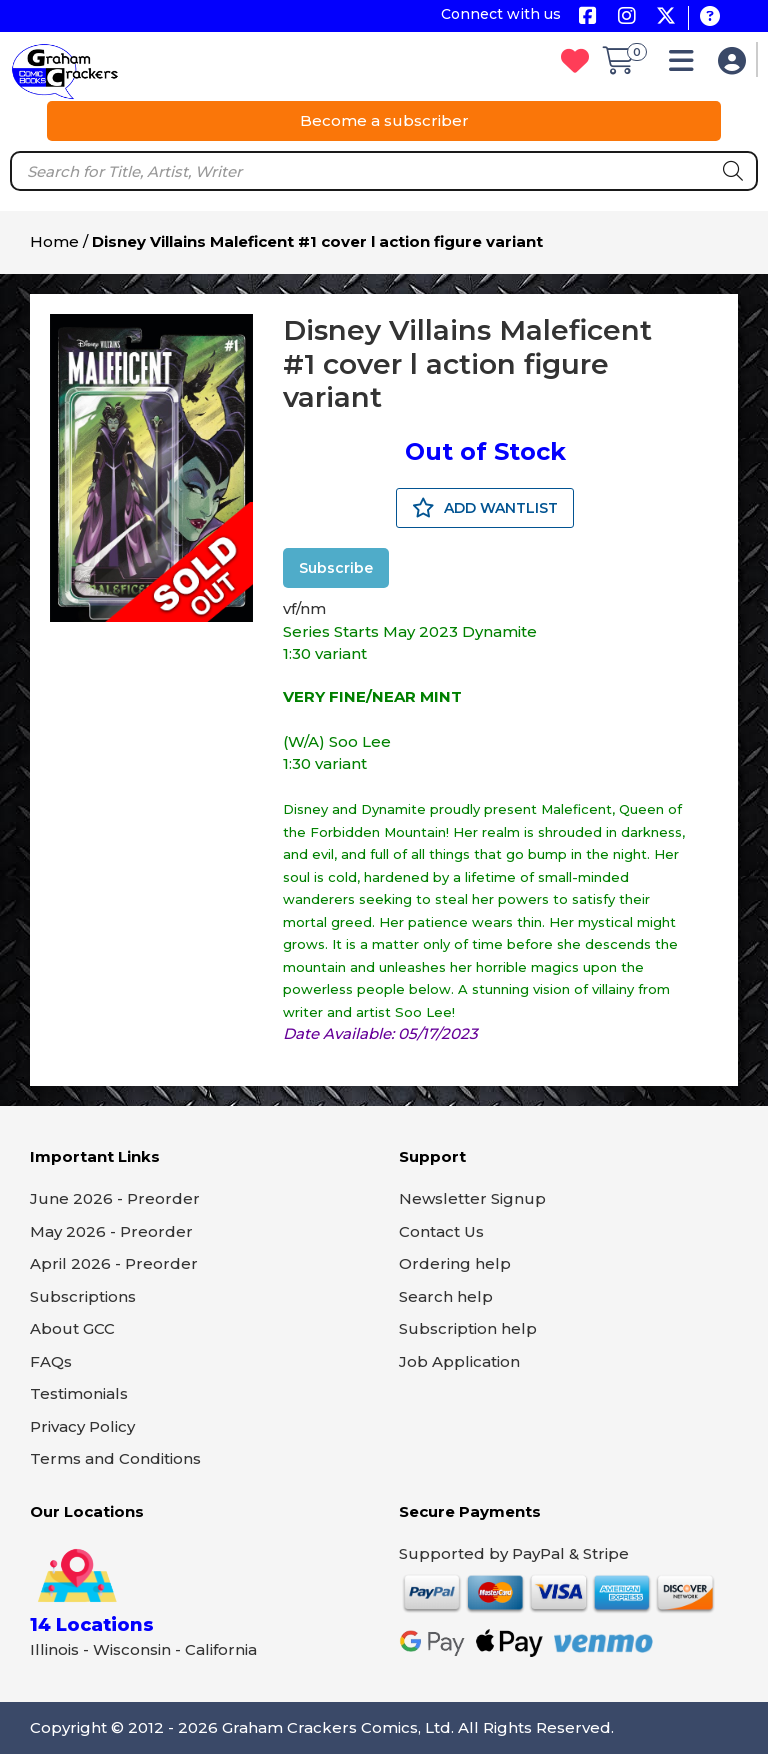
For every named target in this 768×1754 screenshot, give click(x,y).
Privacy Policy (82, 1426)
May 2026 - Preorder (111, 1231)
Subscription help (468, 1328)
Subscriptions (83, 1296)
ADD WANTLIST (485, 508)
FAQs (51, 1361)
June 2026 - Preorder (115, 1198)
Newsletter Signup (472, 1198)
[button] (686, 65)
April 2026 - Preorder (114, 1263)
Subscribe (336, 568)
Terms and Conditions (115, 1458)
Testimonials (79, 1393)
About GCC (72, 1328)
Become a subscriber (384, 120)
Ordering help (455, 1263)
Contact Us (441, 1231)
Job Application (459, 1361)
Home (54, 241)
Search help (446, 1296)
